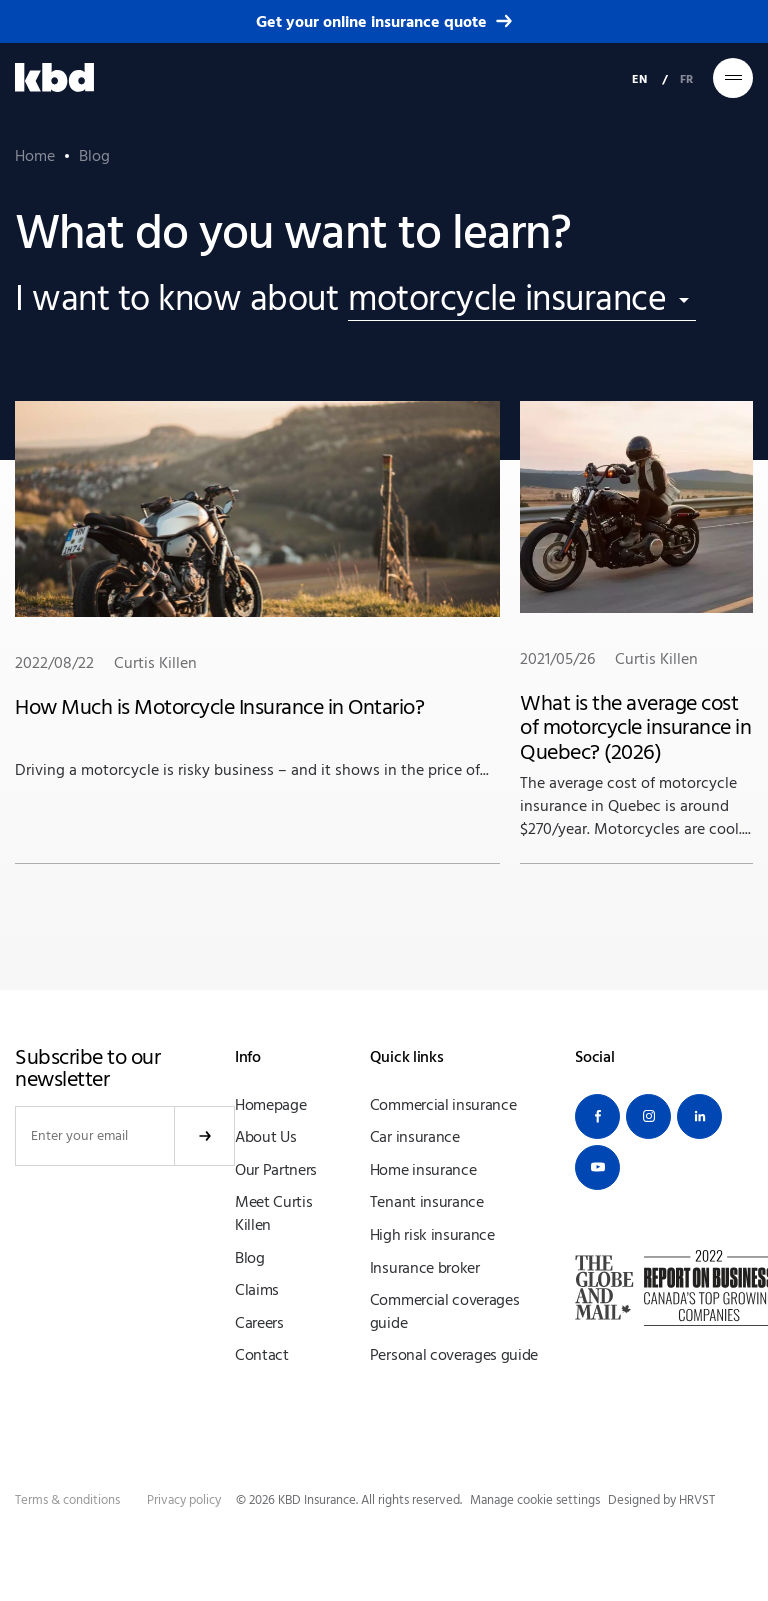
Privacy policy (184, 1500)
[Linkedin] (699, 1116)
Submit (204, 1136)
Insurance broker (425, 1268)
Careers (259, 1323)
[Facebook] (597, 1116)
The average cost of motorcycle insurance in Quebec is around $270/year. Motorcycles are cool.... (636, 619)
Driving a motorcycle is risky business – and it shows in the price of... (257, 589)
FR (686, 79)
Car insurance (415, 1137)
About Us (265, 1137)
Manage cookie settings (535, 1500)
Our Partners (276, 1170)
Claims (257, 1290)
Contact (262, 1355)
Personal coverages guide (454, 1355)
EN (639, 79)
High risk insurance (432, 1235)
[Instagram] (648, 1116)
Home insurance (423, 1170)
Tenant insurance (427, 1202)
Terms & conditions (67, 1500)
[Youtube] (597, 1167)
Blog (250, 1258)
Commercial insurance (443, 1105)
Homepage (270, 1105)
